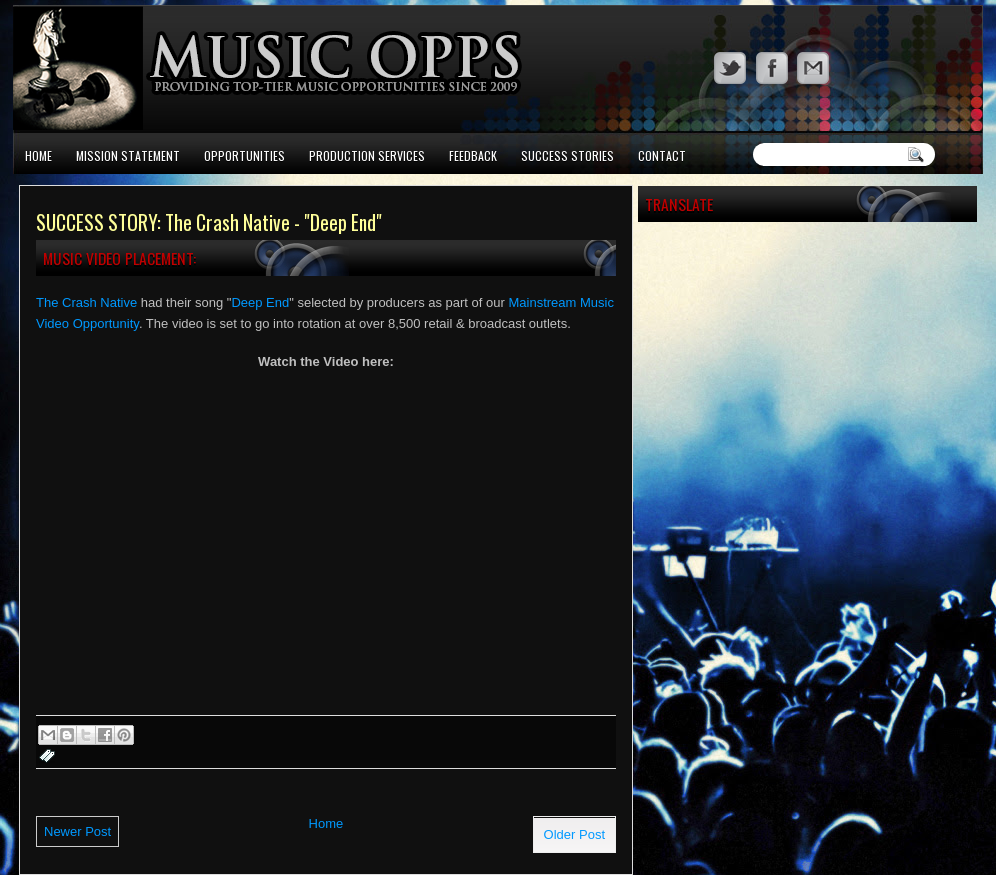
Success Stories (567, 155)
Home (38, 155)
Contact (662, 155)
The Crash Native (86, 302)
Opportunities (244, 155)
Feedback (473, 155)
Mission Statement (128, 155)
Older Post (574, 834)
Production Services (367, 155)
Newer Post (77, 831)
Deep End (260, 302)
